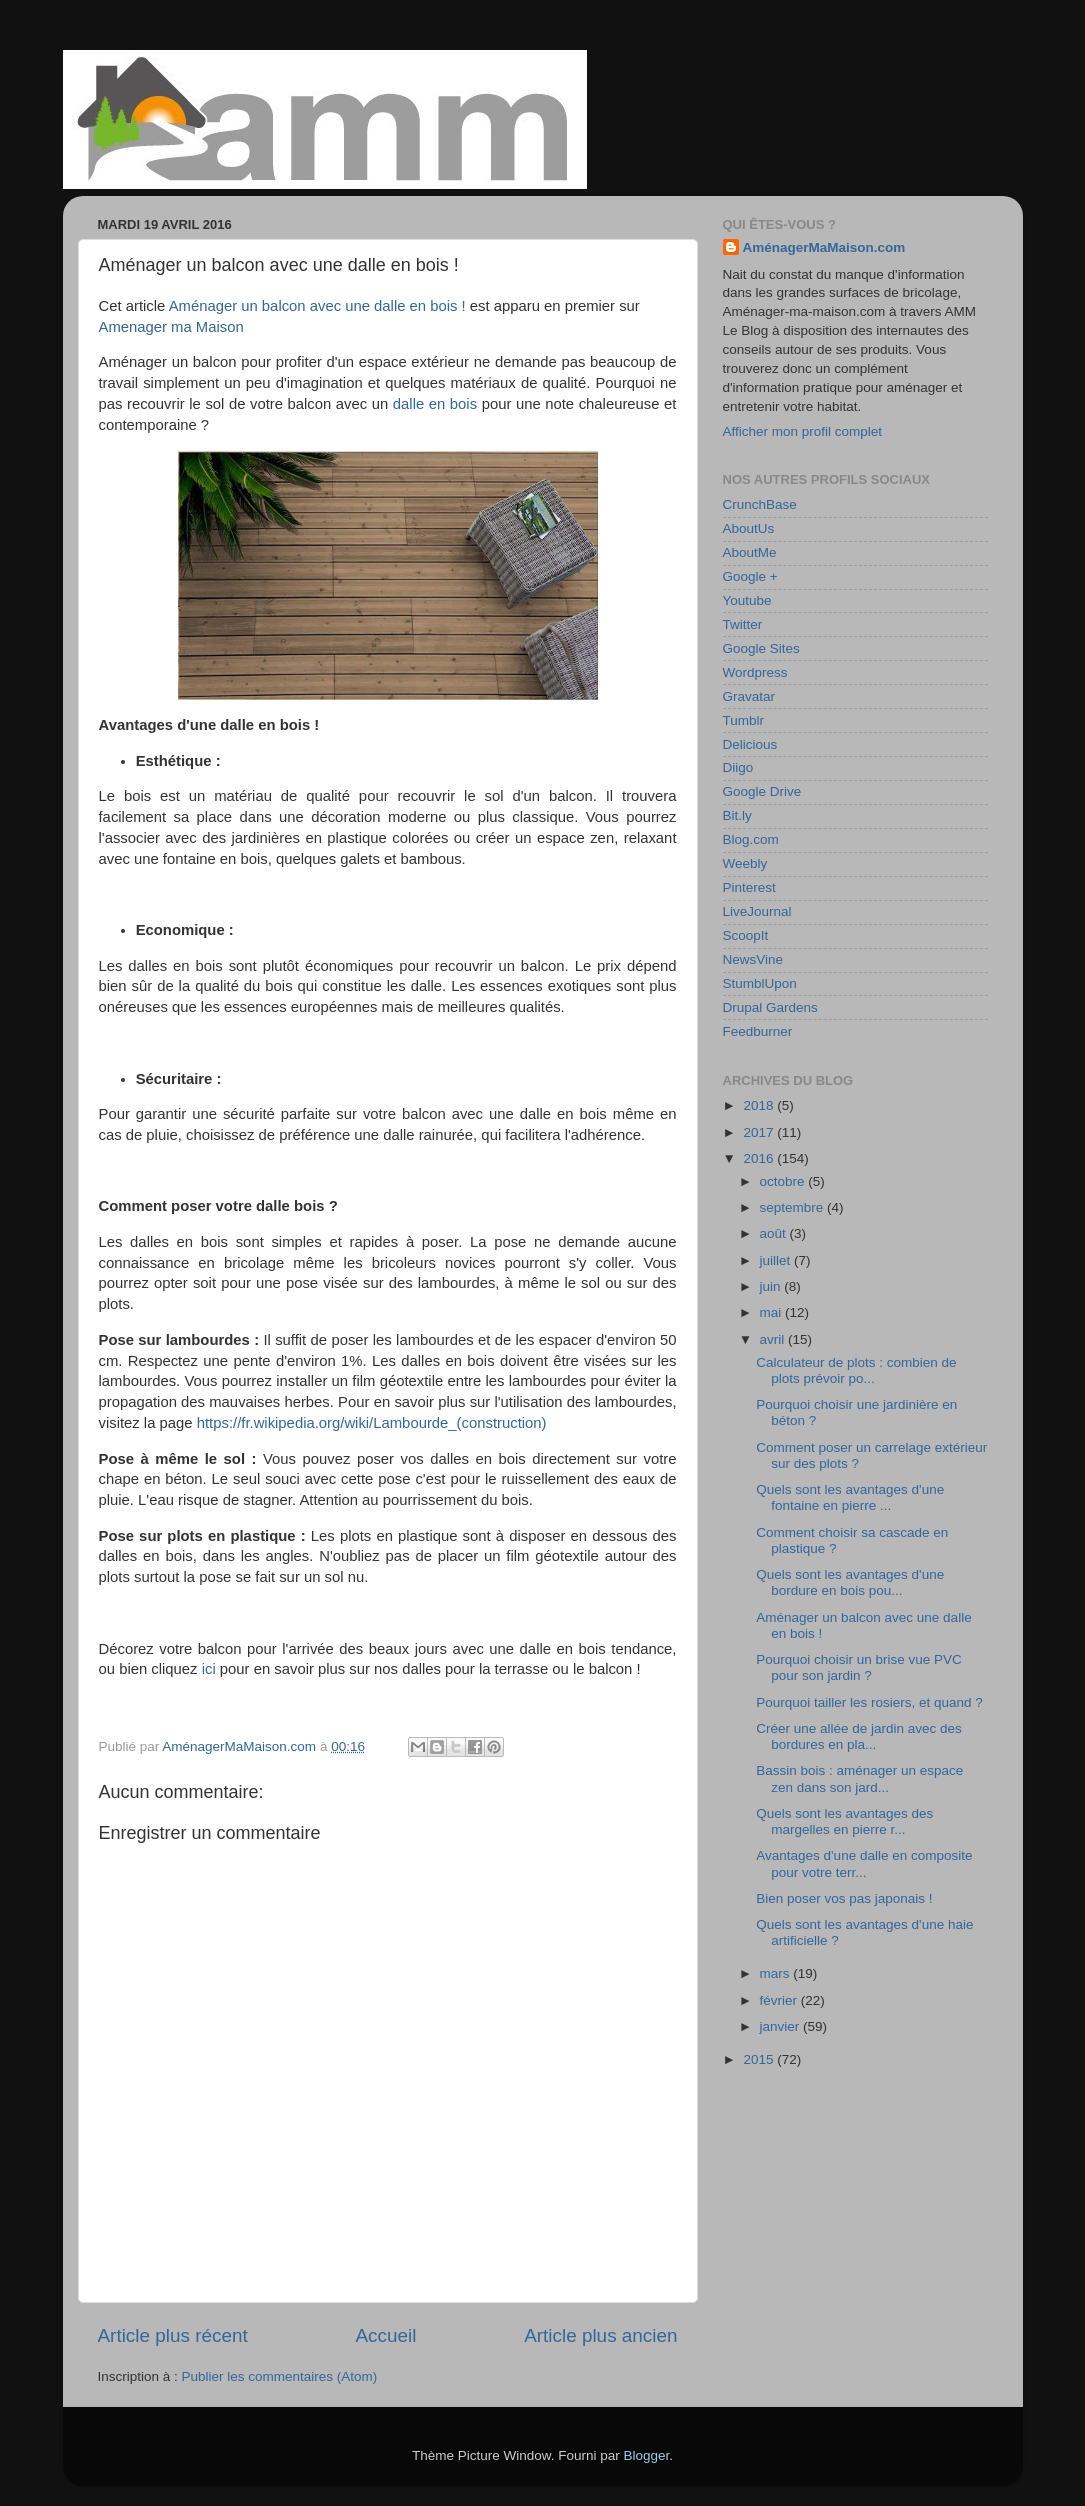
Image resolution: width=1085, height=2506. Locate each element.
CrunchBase (760, 504)
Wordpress (755, 672)
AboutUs (749, 528)
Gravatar (749, 696)
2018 (760, 1105)
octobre (784, 1181)
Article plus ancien (600, 2335)
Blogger (647, 2455)
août (775, 1233)
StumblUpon (760, 983)
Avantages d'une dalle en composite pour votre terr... (864, 1863)
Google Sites (761, 648)
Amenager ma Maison (171, 327)
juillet (777, 1260)
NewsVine (753, 959)
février (780, 2000)
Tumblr (744, 720)
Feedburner (758, 1031)
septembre (794, 1207)
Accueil (385, 2335)
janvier (782, 2026)
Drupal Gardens (770, 1007)
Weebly (745, 863)
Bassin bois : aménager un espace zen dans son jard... (859, 1778)
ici (209, 1669)
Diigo (738, 767)
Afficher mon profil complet (803, 431)
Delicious (750, 744)
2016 (760, 1158)
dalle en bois (435, 404)
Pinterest (749, 887)
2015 (760, 2059)
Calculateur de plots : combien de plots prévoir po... (856, 1370)
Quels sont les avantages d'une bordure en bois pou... (850, 1582)
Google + (750, 576)
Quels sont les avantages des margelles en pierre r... (844, 1821)
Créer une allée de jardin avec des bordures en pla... (859, 1736)
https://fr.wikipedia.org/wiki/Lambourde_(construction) (372, 1423)
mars (777, 1973)
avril (774, 1339)
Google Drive (762, 791)
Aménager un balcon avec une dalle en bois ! (317, 306)
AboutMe (750, 552)
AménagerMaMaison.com (824, 247)
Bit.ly (737, 815)
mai (773, 1312)
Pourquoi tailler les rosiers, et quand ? (869, 1702)
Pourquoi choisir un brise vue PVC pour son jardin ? (859, 1667)
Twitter (743, 624)
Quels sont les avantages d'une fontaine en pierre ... (850, 1497)
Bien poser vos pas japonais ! (844, 1898)
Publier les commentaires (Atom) (280, 2376)
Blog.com (751, 839)
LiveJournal (757, 911)
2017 (760, 1132)
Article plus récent (173, 2335)
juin (772, 1286)
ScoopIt (746, 935)
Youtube (747, 600)
